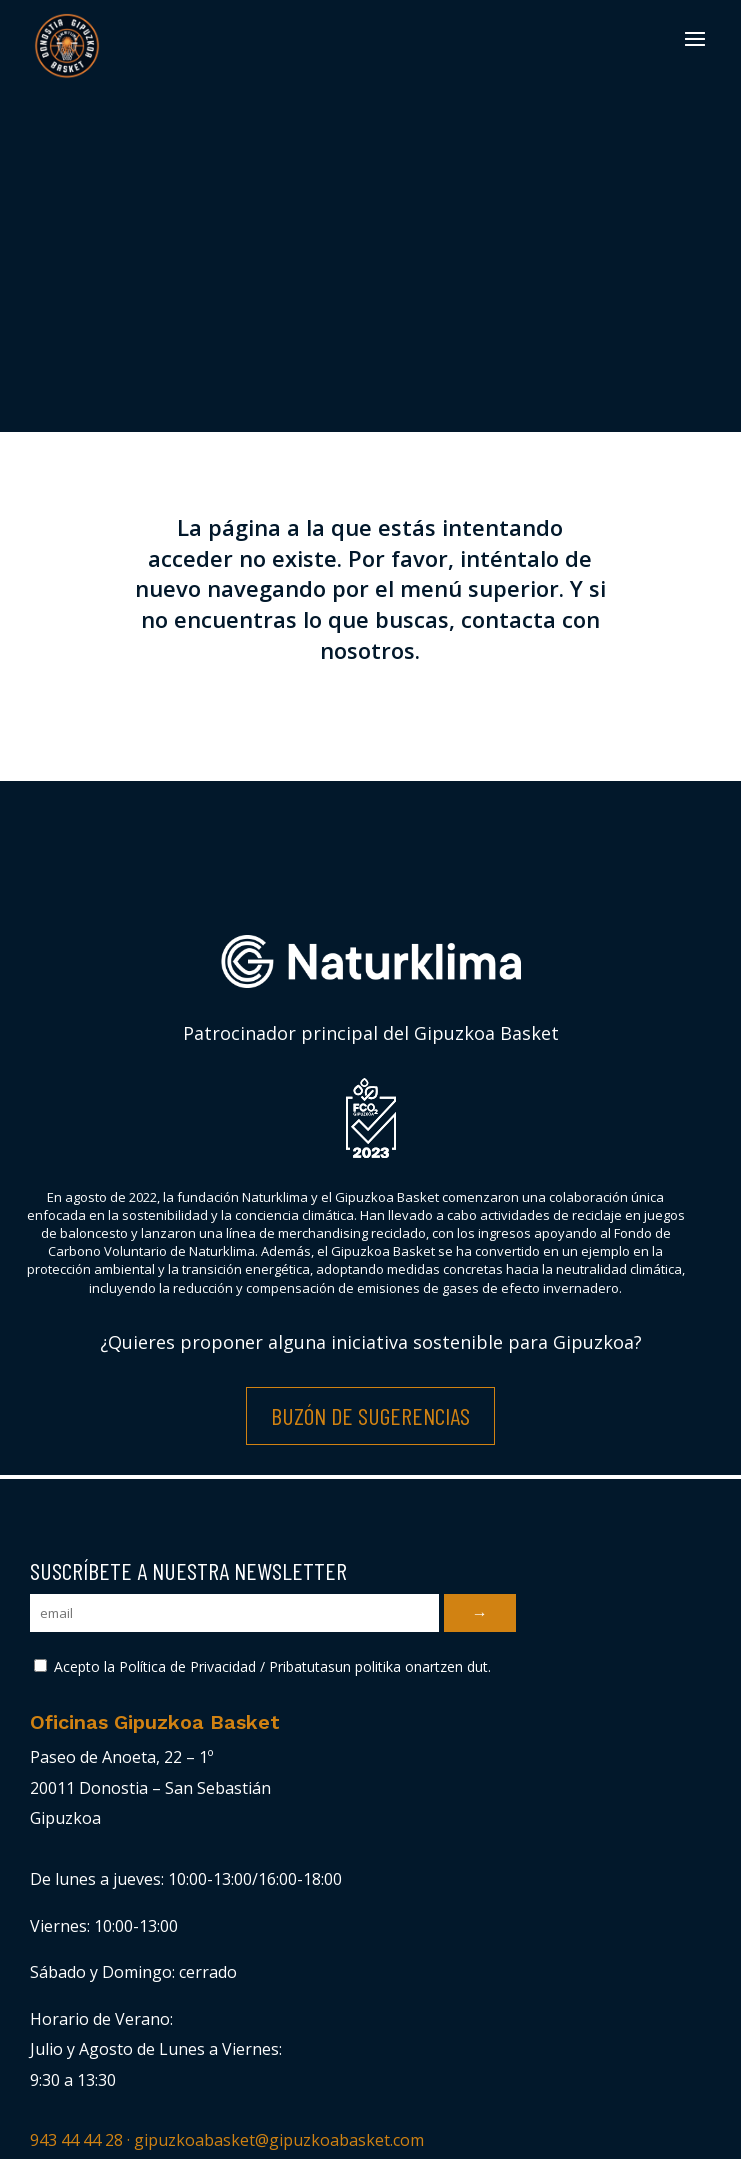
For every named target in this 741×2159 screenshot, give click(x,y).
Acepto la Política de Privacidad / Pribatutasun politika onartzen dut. (262, 1666)
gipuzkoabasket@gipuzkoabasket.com (279, 2140)
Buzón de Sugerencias (370, 1415)
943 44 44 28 (76, 2140)
